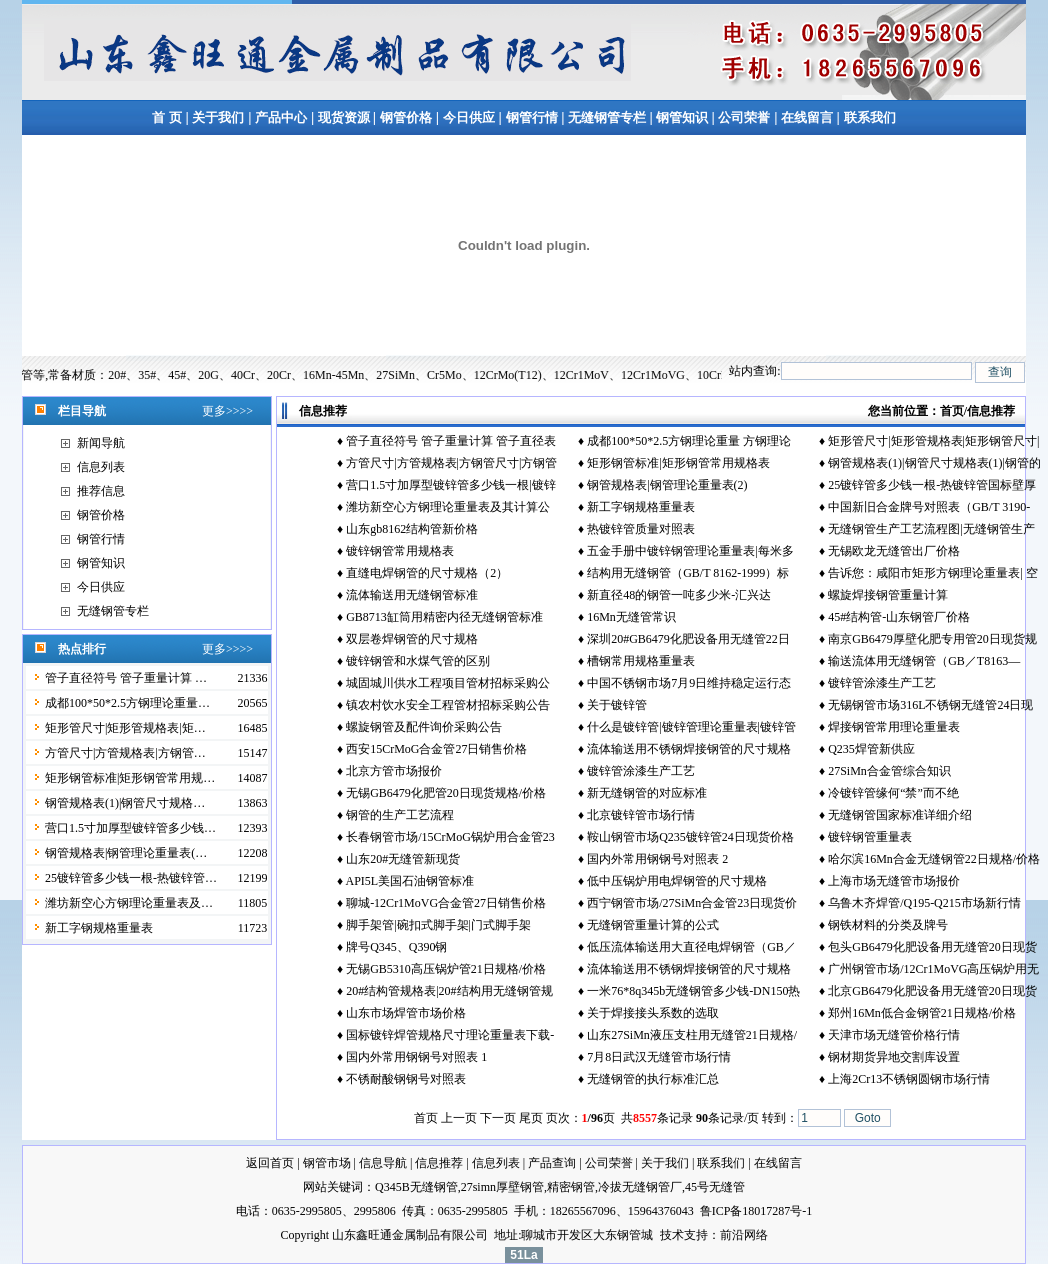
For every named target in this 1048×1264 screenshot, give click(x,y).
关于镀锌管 (617, 705)
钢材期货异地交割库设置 (894, 1057)
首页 (952, 411)
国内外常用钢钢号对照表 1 (416, 1057)
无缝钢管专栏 (608, 117)
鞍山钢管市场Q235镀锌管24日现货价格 (690, 837)
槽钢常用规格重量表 (641, 661)
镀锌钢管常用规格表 (400, 551)
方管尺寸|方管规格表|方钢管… (125, 753)
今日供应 (469, 117)
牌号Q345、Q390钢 (396, 947)
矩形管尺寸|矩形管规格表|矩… (125, 728)
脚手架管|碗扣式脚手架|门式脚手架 (438, 925)
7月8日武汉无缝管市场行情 (659, 1057)
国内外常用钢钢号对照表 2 (657, 859)
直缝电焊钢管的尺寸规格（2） (427, 573)
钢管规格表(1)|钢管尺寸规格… (125, 803)
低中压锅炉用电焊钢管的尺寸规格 (677, 881)
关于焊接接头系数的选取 (653, 1013)
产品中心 (281, 117)
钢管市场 (327, 1163)
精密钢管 (571, 1187)
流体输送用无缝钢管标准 (412, 595)
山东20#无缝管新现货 (403, 859)
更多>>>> (227, 411)
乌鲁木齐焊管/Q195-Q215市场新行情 (924, 903)
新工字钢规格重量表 (99, 928)
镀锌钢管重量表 (870, 837)
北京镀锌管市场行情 (641, 815)
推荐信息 (101, 491)
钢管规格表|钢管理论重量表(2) (667, 485)
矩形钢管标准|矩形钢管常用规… (130, 778)
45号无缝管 (715, 1187)
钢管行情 (532, 117)
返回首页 (270, 1163)
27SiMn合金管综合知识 (889, 771)
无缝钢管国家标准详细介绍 (900, 815)
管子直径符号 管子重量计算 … (126, 678)
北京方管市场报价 (394, 771)
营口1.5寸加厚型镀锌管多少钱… (130, 828)
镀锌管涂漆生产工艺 (882, 683)
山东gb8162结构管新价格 (412, 529)
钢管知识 (682, 117)
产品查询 (552, 1163)
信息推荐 (439, 1163)
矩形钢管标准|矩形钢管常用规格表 (678, 463)
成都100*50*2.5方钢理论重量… (127, 703)
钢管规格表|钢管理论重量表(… (126, 853)
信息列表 (101, 467)
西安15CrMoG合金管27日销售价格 (436, 749)
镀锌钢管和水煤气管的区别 (418, 661)
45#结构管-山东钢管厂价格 (899, 617)
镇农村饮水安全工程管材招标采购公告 (448, 705)
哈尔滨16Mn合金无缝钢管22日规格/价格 (934, 859)
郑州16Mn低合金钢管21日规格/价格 (922, 1013)
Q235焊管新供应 (871, 749)
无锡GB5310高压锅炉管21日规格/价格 (446, 969)
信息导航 (383, 1163)
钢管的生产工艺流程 (400, 815)
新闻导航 (101, 443)
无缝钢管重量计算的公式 (653, 925)
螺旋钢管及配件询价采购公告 (424, 727)
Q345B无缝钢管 (416, 1187)
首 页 (166, 117)
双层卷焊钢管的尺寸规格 (412, 639)
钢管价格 (406, 117)
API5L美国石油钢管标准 (409, 881)
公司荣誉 (744, 117)
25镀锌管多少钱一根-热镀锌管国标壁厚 (932, 485)
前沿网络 (744, 1235)
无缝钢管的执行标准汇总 (653, 1079)
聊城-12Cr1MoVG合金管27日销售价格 (446, 903)
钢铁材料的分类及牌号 (888, 925)
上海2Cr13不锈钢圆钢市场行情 (909, 1079)
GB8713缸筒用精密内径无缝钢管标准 (444, 617)
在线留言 (808, 117)
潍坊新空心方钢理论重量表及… (129, 903)
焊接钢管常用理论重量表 (894, 727)
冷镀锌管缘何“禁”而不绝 (893, 793)
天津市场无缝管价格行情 (894, 1035)
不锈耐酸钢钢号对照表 (406, 1079)
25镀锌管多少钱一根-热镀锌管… (131, 878)
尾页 (531, 1118)
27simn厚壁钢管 (502, 1187)
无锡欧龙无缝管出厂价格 (894, 551)
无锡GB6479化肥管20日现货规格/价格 (446, 793)
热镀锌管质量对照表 (641, 529)
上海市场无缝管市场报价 (894, 881)
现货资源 (343, 117)
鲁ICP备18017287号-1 (756, 1211)
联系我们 (870, 117)
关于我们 (218, 117)
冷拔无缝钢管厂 (640, 1187)
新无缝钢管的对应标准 (647, 793)
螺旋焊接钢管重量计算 (888, 595)
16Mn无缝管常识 (631, 617)
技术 (672, 1235)
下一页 (498, 1118)
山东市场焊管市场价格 (406, 1013)
